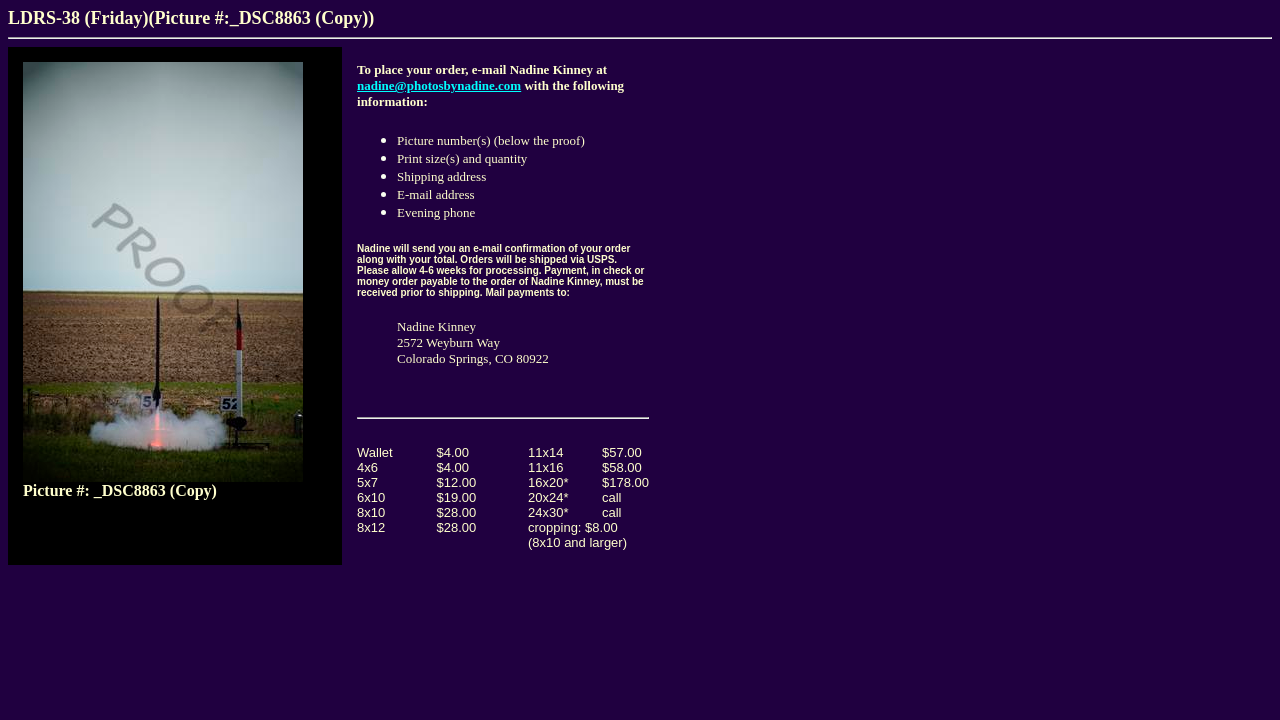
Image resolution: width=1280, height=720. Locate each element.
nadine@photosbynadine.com (439, 85)
